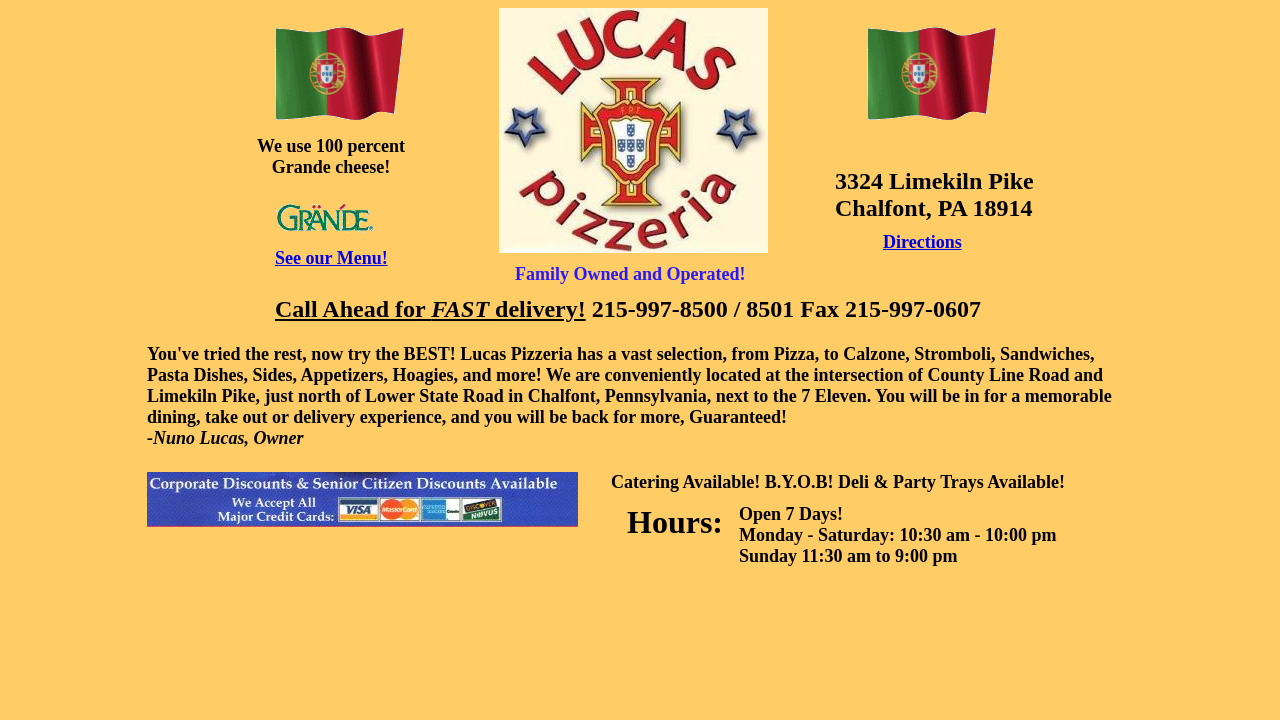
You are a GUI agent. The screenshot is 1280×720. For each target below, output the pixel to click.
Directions (922, 242)
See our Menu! (331, 258)
